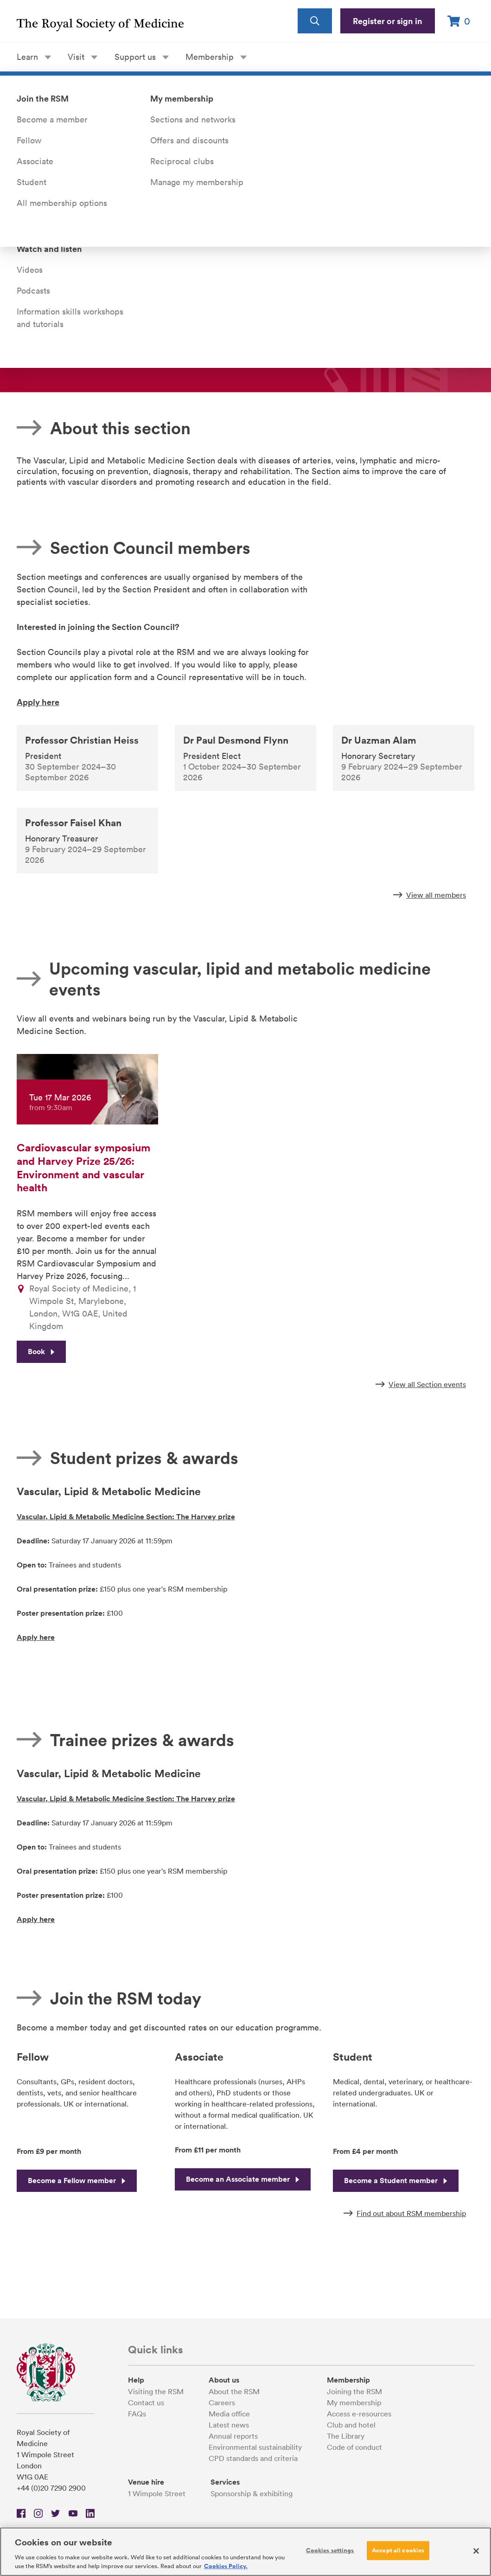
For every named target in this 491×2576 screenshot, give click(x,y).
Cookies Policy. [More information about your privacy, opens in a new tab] (226, 2566)
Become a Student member (395, 2180)
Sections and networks (193, 119)
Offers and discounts (189, 140)
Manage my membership (196, 182)
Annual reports (233, 2436)
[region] (245, 2551)
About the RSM (234, 2391)
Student (31, 182)
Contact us (146, 2402)
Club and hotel (351, 2424)
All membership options (62, 203)
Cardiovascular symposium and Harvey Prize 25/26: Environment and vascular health (83, 1167)
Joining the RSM (354, 2391)
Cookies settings (330, 2550)
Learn (34, 56)
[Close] (476, 2551)
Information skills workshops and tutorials (70, 317)
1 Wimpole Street (156, 2493)
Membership (216, 56)
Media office (229, 2413)
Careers (222, 2402)
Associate (35, 161)
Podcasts (33, 290)
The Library (345, 2436)
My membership (354, 2402)
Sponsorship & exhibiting (251, 2493)
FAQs (137, 2413)
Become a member (52, 119)
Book (41, 1355)
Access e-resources (359, 2413)
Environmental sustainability (255, 2447)
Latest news (229, 2424)
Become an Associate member (243, 2179)
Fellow (29, 140)
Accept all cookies (398, 2550)
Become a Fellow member (77, 2180)
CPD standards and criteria (253, 2458)
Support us (142, 56)
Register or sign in (387, 20)
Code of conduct (354, 2447)
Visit (82, 56)
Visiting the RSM (156, 2391)
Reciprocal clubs (182, 161)
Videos (30, 269)
